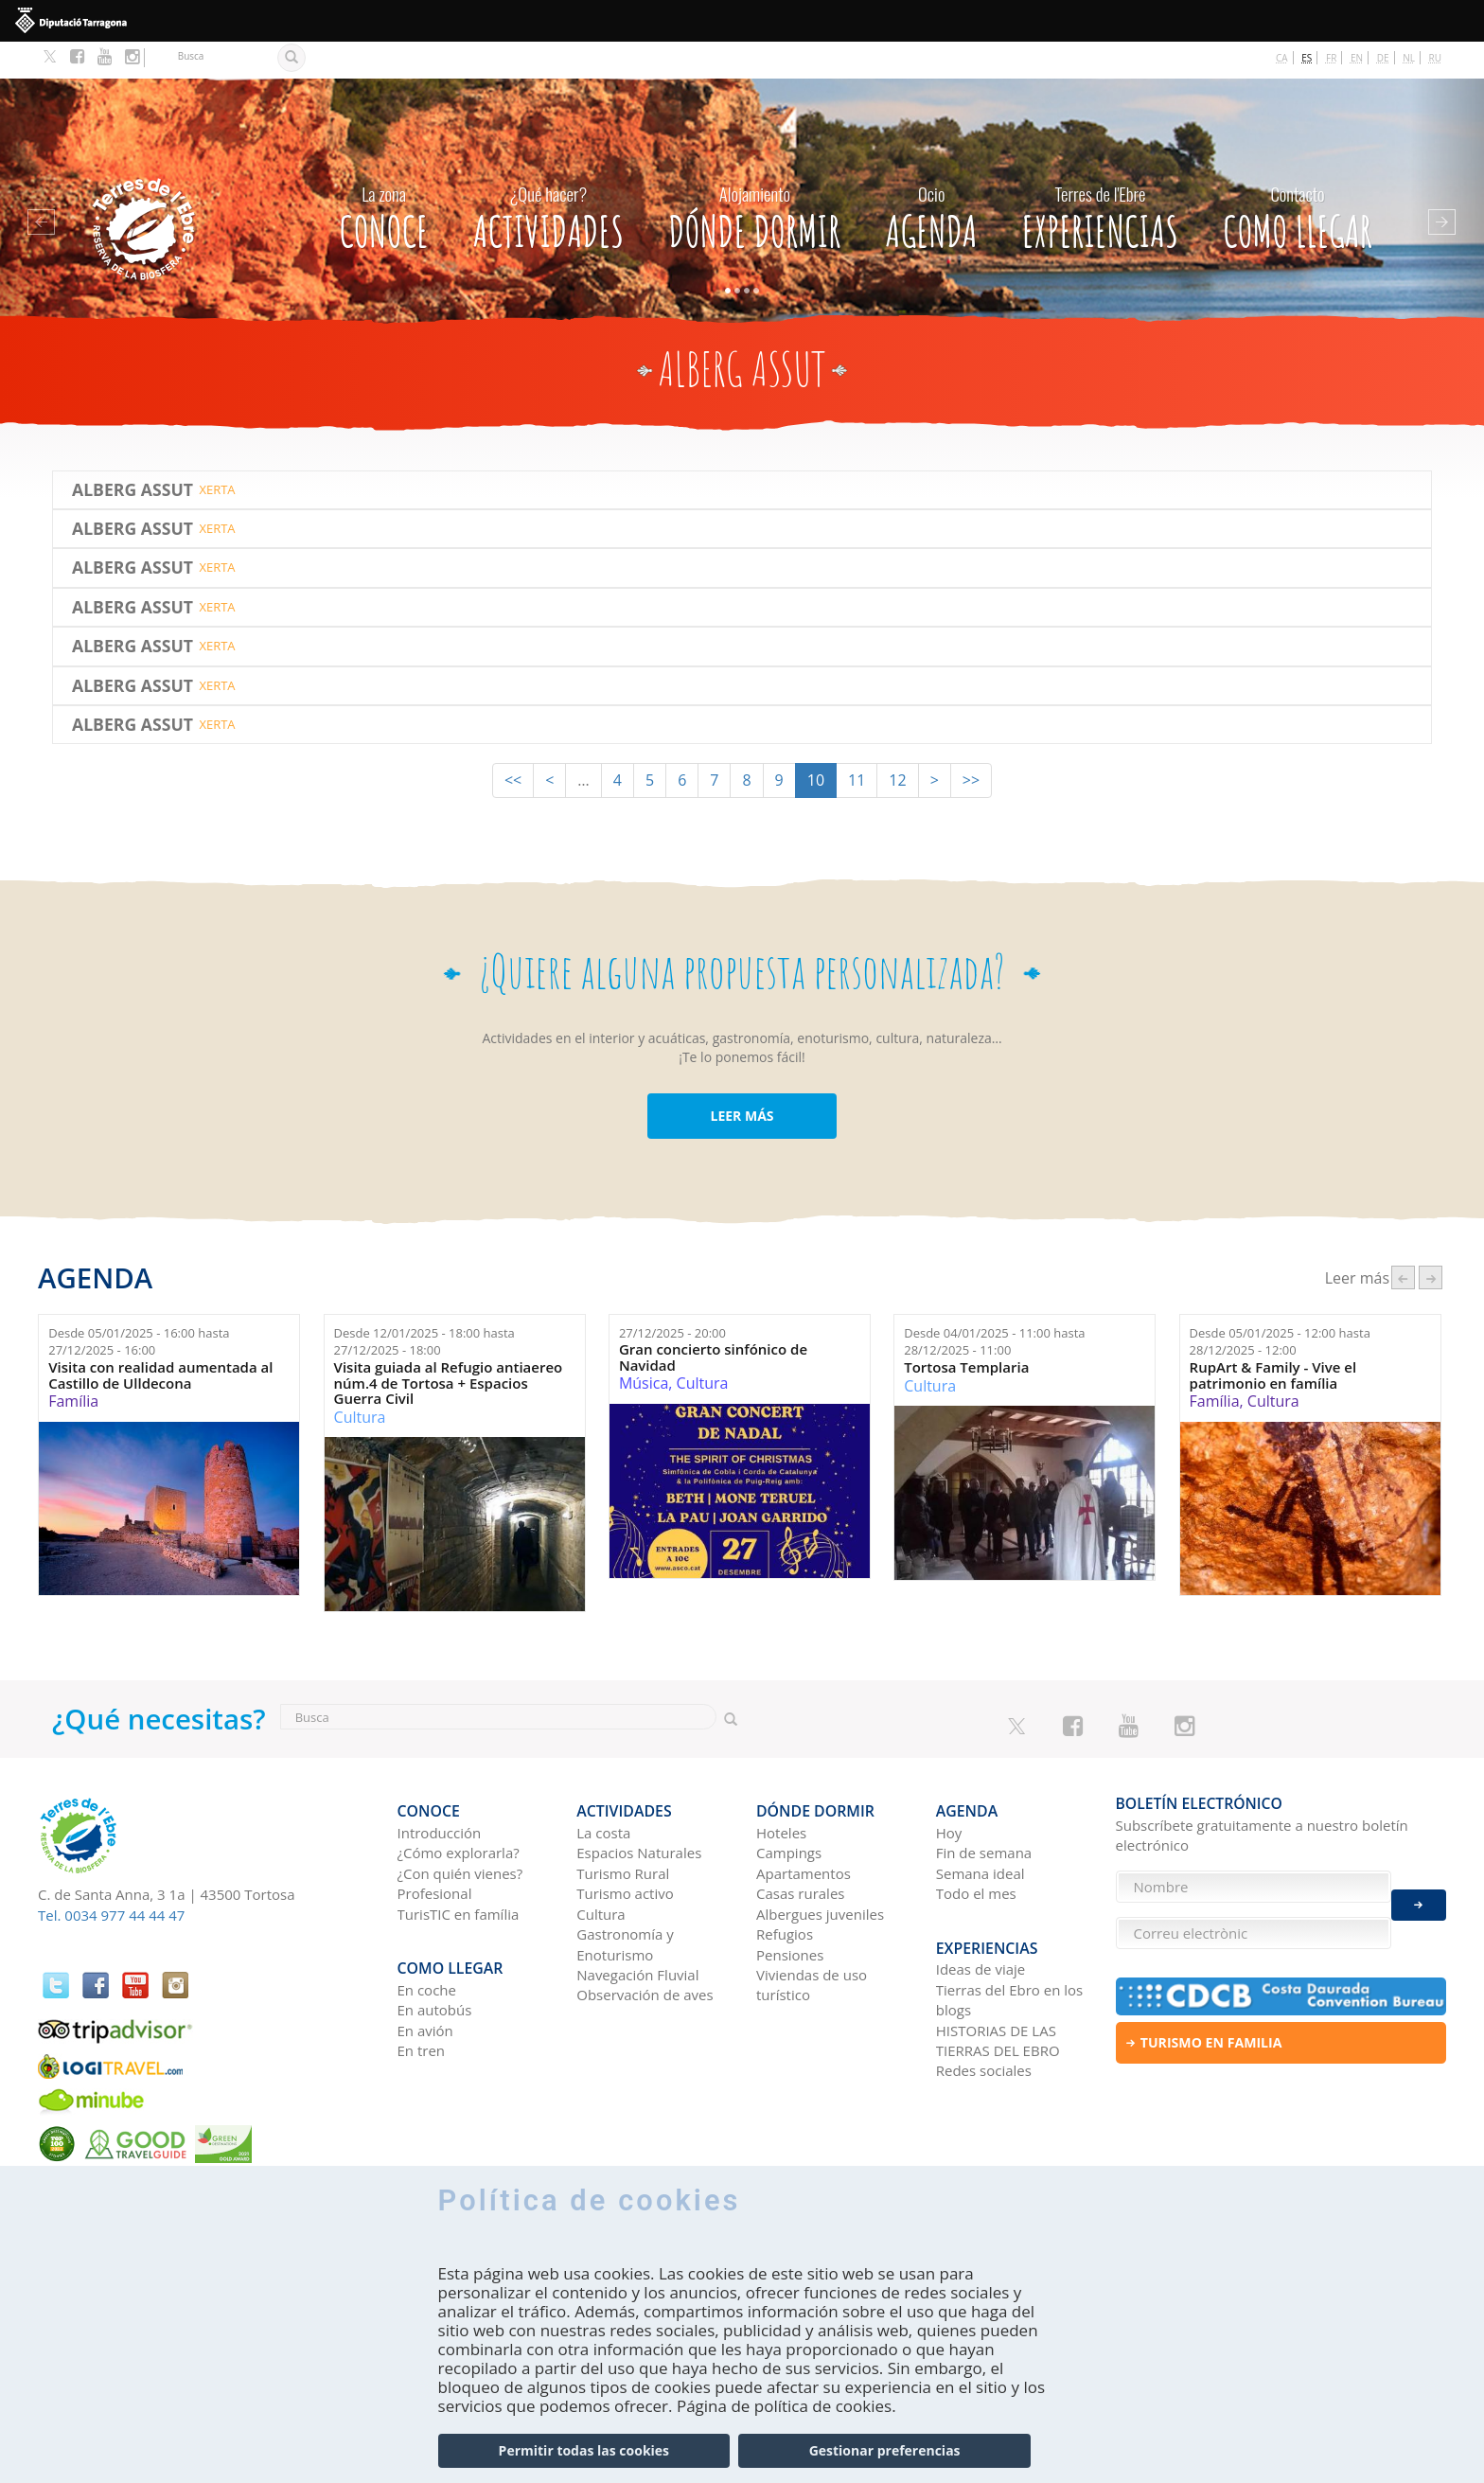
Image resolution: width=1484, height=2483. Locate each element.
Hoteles (781, 1788)
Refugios (784, 1889)
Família (73, 1364)
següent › (1430, 1240)
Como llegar (1297, 175)
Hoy (949, 1788)
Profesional (435, 1848)
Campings (789, 1808)
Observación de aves (644, 1950)
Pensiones (789, 1909)
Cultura (360, 1379)
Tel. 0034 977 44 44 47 (111, 1878)
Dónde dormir (754, 175)
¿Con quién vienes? (460, 1828)
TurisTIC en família (459, 1868)
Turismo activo (625, 1848)
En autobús (435, 1957)
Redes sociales (984, 2018)
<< (512, 743)
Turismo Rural (622, 1828)
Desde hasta (138, 1304)
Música (643, 1346)
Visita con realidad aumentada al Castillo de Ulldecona (160, 1338)
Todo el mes (976, 1848)
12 (897, 743)
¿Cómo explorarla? (459, 1808)
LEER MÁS (741, 1079)
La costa (603, 1788)
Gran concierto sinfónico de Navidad (713, 1320)
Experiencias (1100, 175)
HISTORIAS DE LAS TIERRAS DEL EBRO (998, 1987)
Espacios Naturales (638, 1808)
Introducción (440, 1788)
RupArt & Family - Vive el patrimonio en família (1273, 1338)
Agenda (931, 175)
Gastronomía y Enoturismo (625, 1899)
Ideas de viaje (981, 1916)
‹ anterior (1403, 1240)
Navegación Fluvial (637, 1930)
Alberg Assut (132, 452)
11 (856, 743)
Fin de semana (984, 1808)
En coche (427, 1936)
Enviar (1418, 1895)
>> (971, 743)
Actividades (548, 175)
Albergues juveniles (820, 1868)
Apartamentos (803, 1828)
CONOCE (383, 175)
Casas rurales (800, 1848)
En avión (425, 1977)
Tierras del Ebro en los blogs (1009, 1946)
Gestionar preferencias (885, 2451)
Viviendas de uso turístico (811, 1940)
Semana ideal (980, 1828)
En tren (422, 1997)
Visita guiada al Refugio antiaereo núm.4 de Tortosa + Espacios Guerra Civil (448, 1346)
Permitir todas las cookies (584, 2451)
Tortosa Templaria (966, 1330)
